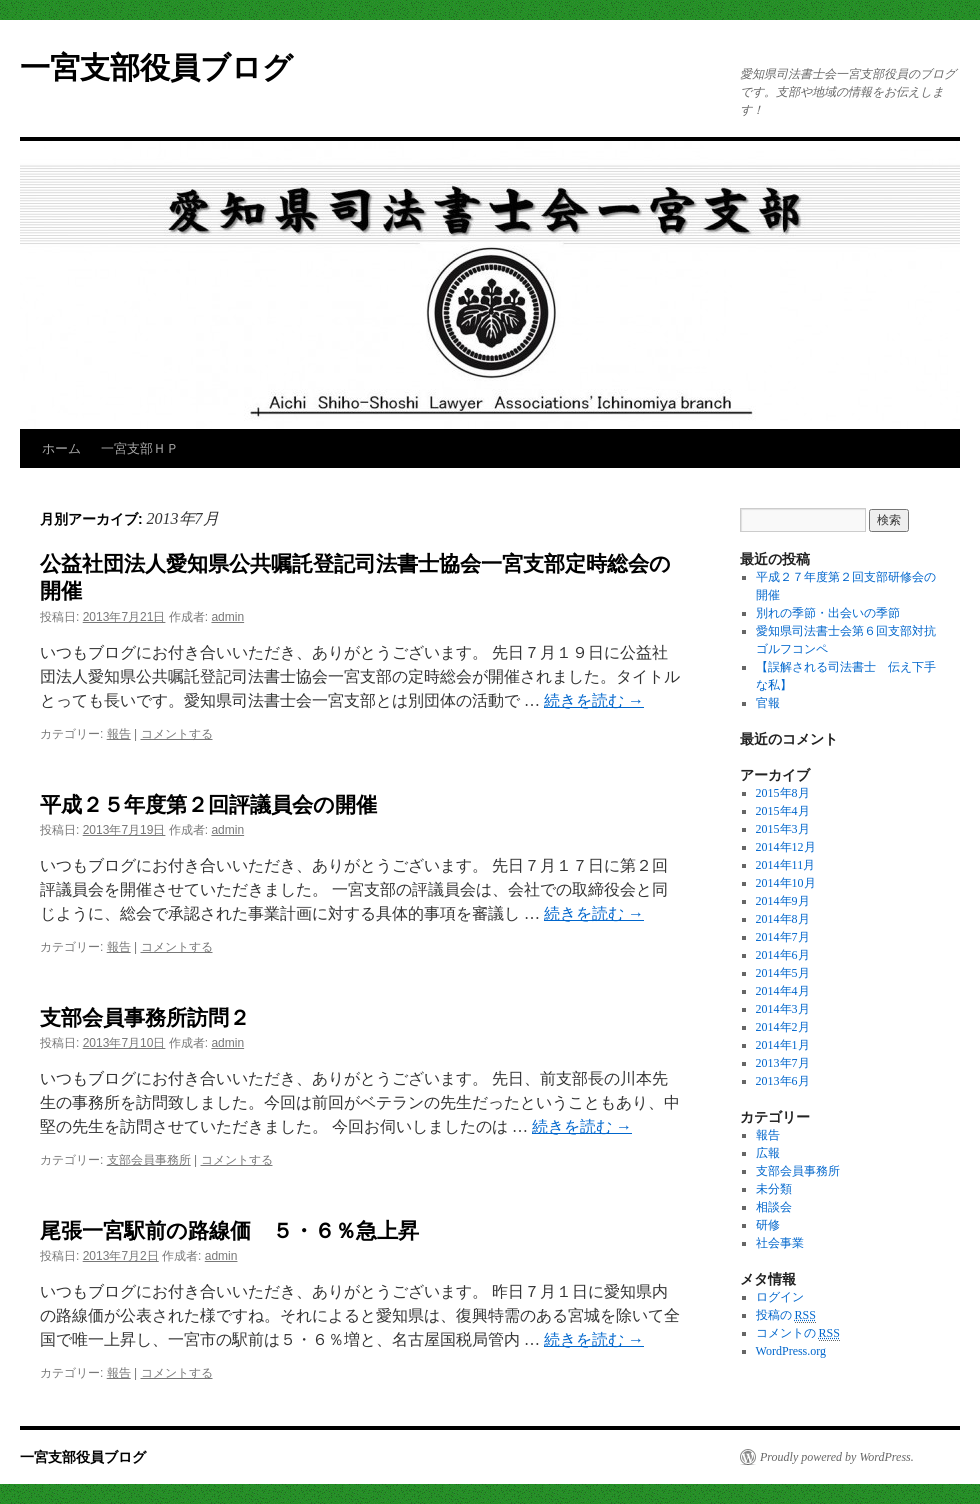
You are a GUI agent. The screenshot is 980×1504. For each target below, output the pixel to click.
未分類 (774, 1189)
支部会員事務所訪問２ (145, 1017)
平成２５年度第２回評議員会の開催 (208, 804)
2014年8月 (783, 919)
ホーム (61, 448)
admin (227, 617)
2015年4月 (783, 811)
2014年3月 (783, 1009)
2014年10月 (786, 883)
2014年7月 (783, 937)
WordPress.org (791, 1351)
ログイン (780, 1297)
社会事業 (780, 1243)
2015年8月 (783, 793)
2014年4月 (783, 991)
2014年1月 (783, 1045)
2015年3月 (783, 829)
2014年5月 (783, 973)
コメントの (798, 1333)
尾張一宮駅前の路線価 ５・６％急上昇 (229, 1230)
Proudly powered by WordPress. (837, 1457)
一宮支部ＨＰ (140, 448)
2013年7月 (783, 1063)
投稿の (786, 1315)
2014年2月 (783, 1027)
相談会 (774, 1207)
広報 (768, 1153)
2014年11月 (786, 865)
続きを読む (594, 700)
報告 (119, 734)
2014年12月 (786, 847)
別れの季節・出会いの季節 (828, 613)
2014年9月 (783, 901)
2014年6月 (783, 955)
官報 (768, 703)
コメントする (177, 734)
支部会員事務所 (149, 1160)
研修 (768, 1225)
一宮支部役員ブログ (156, 67)
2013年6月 (783, 1081)
